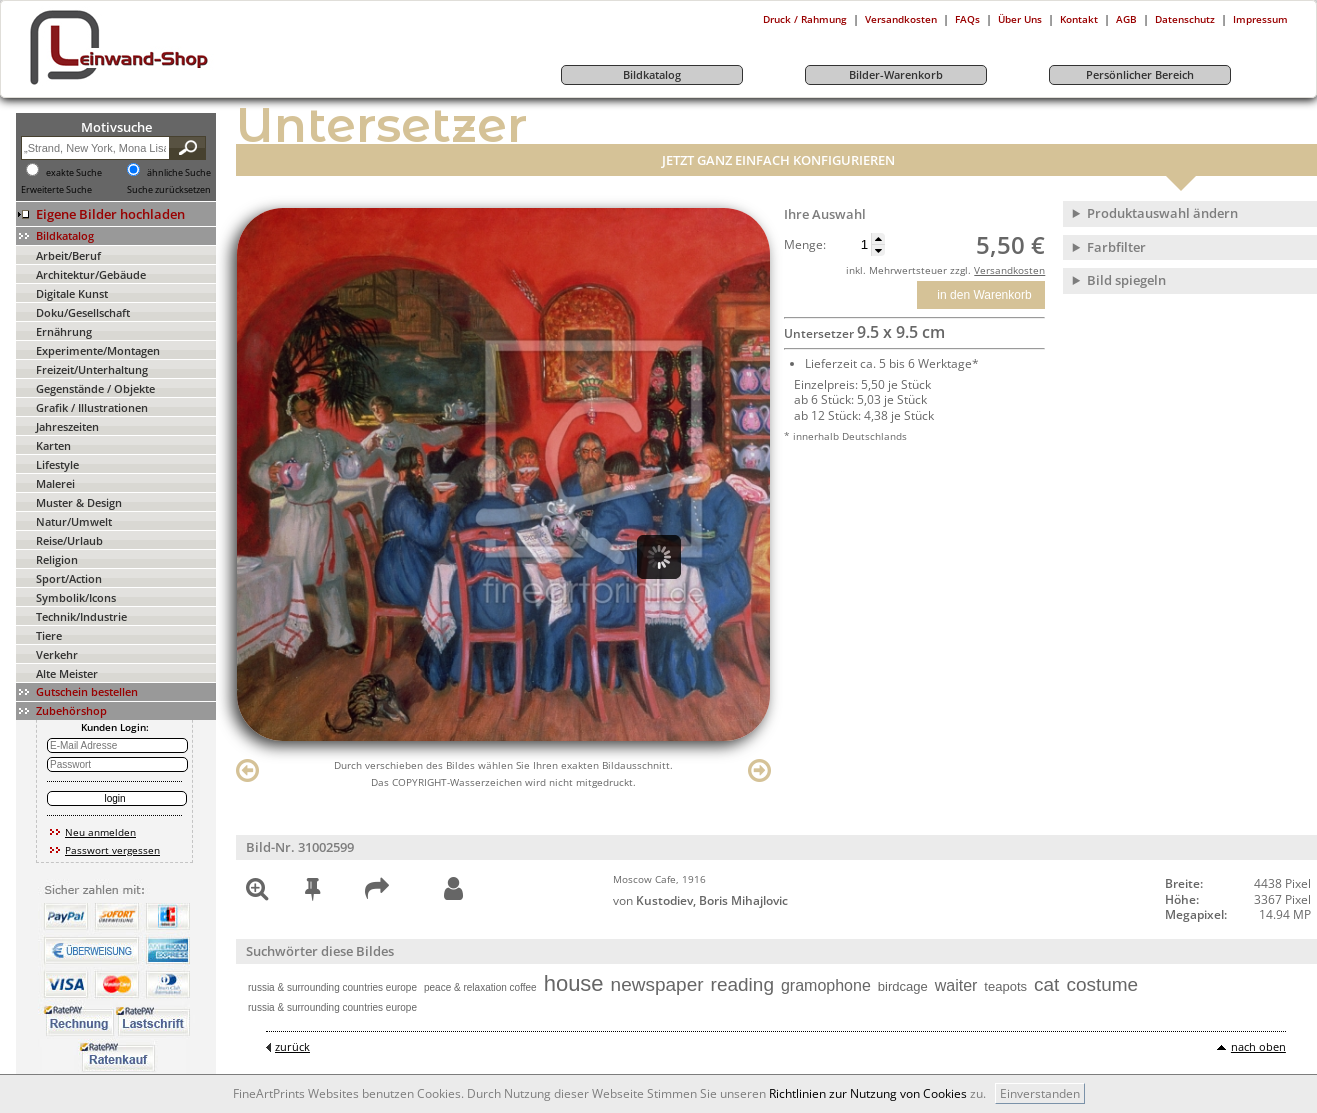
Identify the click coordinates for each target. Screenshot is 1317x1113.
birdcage (903, 986)
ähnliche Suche (179, 173)
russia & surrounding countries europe (332, 987)
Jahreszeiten (67, 426)
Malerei (55, 483)
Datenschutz (1185, 19)
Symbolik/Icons (76, 597)
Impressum (1260, 19)
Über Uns (1020, 19)
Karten (53, 445)
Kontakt (1079, 19)
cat (1046, 984)
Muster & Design (79, 502)
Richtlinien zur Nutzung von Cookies (868, 1093)
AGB (1126, 19)
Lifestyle (57, 464)
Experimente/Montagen (98, 350)
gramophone (826, 985)
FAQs (967, 19)
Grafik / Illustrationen (92, 407)
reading (742, 984)
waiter (956, 985)
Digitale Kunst (72, 293)
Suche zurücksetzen (169, 190)
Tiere (49, 635)
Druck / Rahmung (805, 19)
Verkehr (57, 654)
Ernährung (64, 331)
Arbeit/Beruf (68, 255)
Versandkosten (901, 19)
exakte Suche (74, 173)
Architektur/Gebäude (91, 274)
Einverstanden (1040, 1093)
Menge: (805, 245)
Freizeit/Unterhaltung (92, 369)
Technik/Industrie (81, 616)
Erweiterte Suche (56, 190)
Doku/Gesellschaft (83, 312)
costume (1102, 984)
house (574, 983)
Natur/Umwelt (74, 521)
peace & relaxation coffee (480, 987)
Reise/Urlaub (69, 540)
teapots (1005, 986)
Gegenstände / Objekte (95, 388)
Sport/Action (69, 578)
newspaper (657, 984)
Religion (57, 559)
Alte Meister (67, 673)
